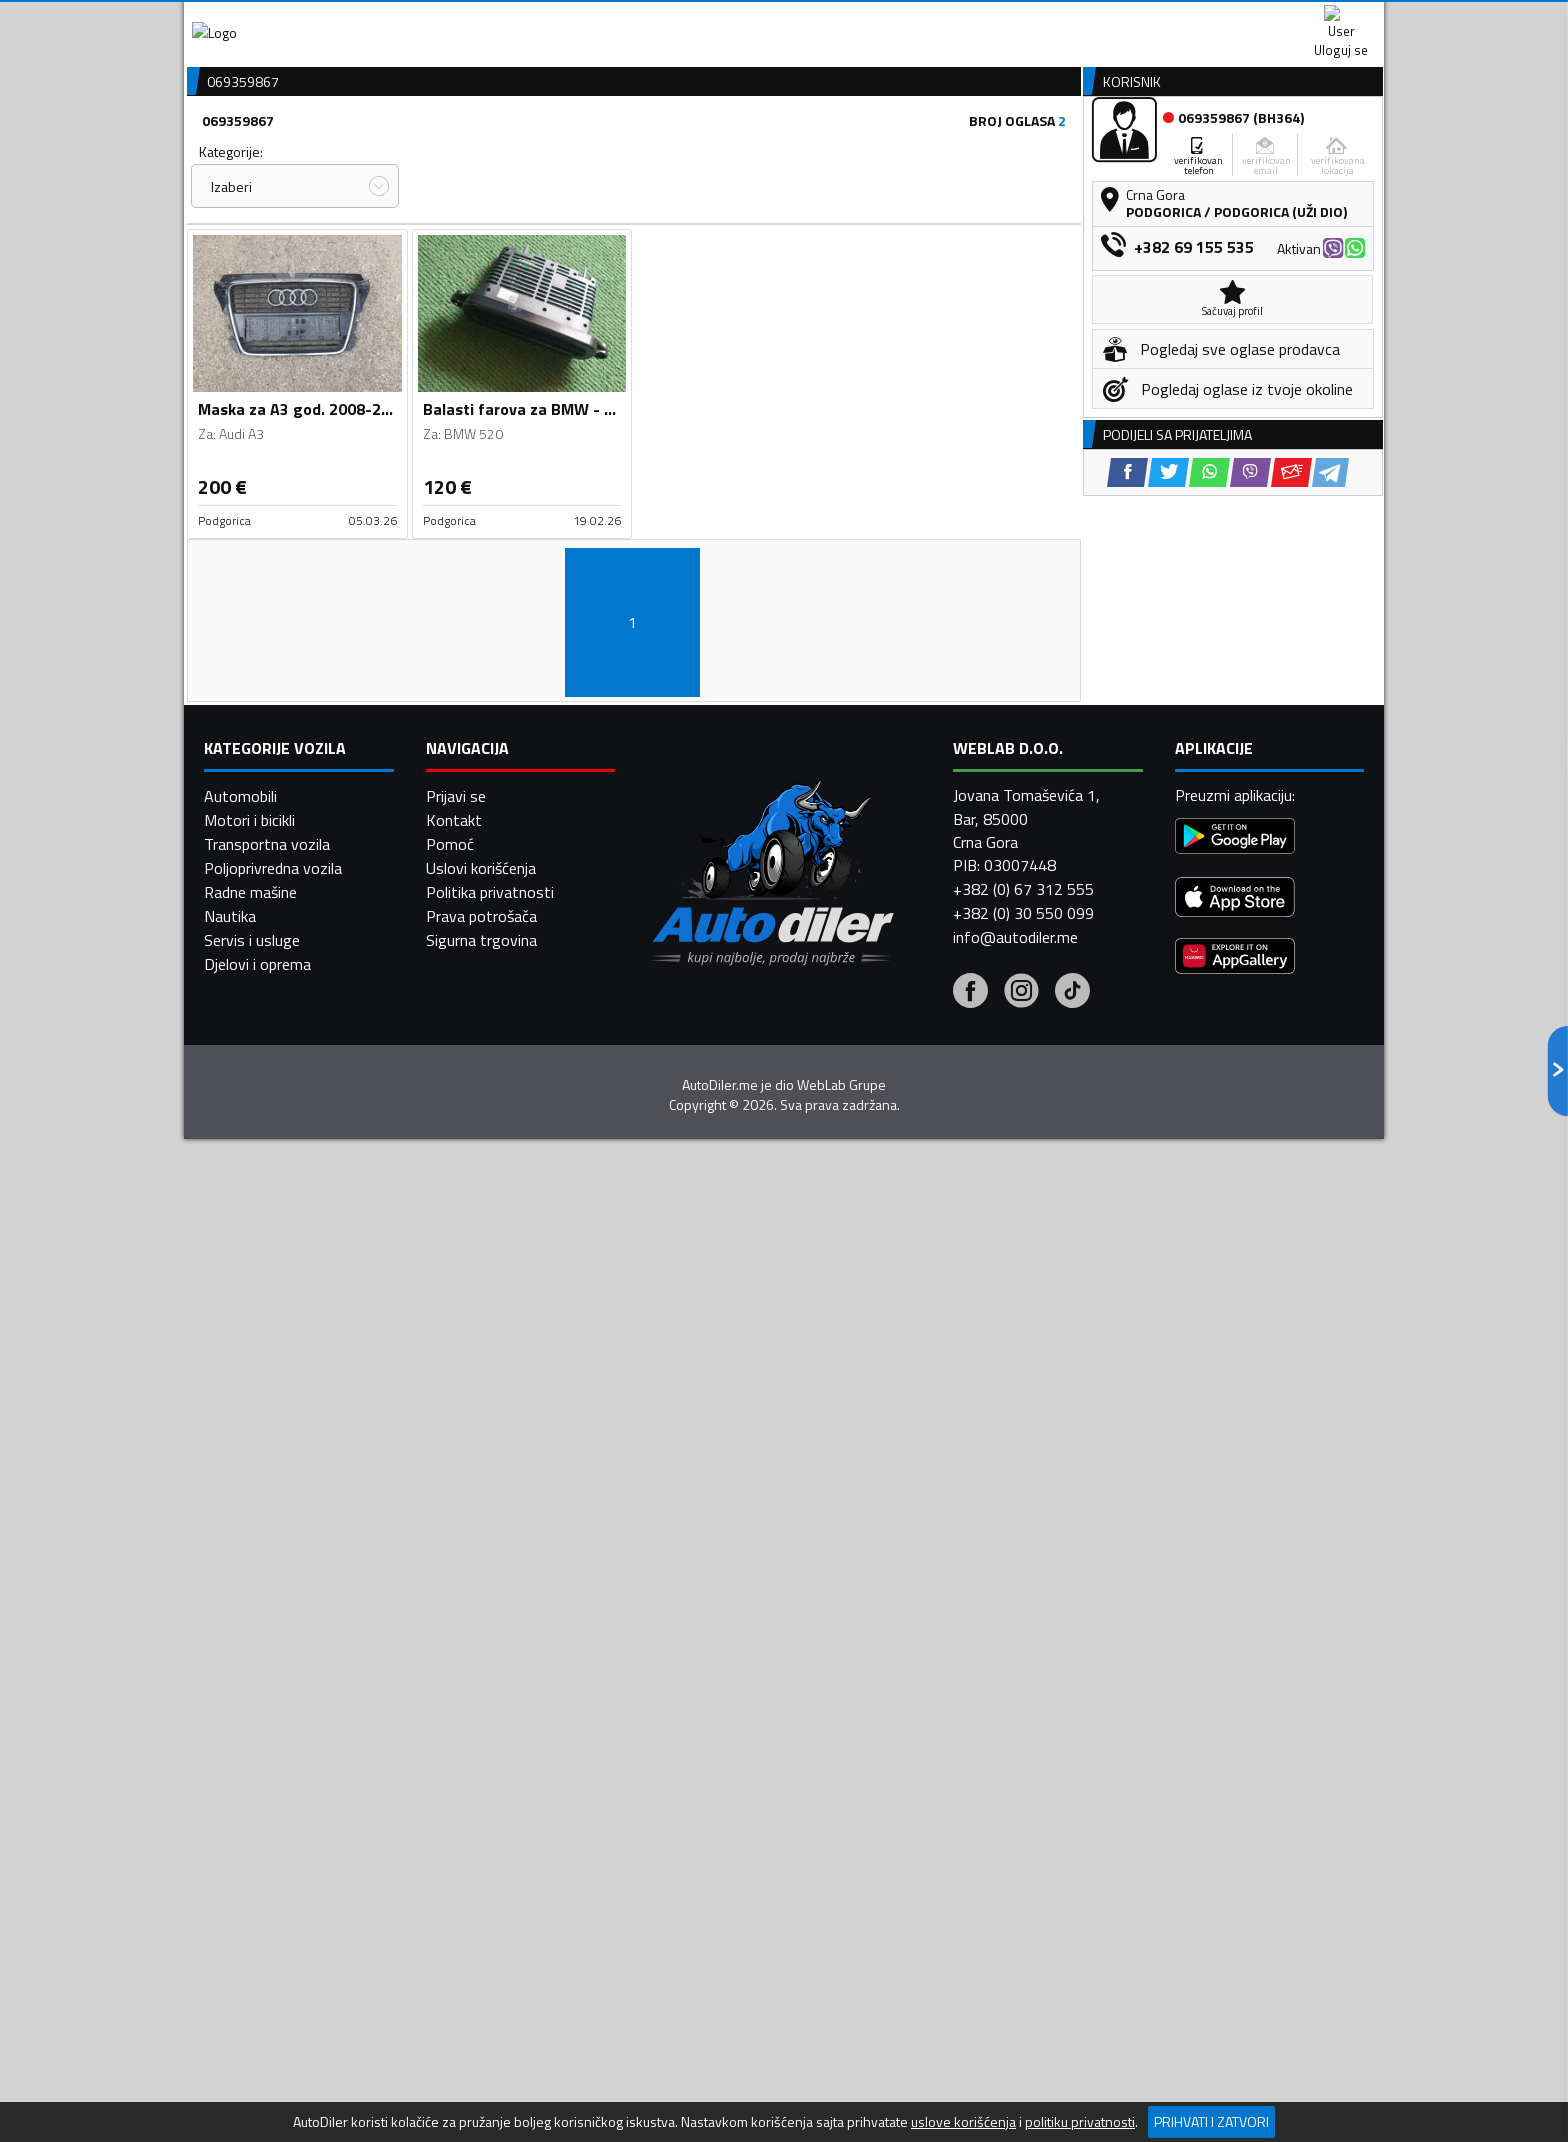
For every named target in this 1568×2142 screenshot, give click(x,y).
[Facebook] (970, 1746)
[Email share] (1291, 832)
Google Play (651, 20)
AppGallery (910, 20)
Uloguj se (1244, 20)
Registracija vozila (1157, 153)
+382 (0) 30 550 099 (1023, 1666)
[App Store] (1235, 1651)
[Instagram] (1021, 1746)
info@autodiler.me (1015, 1690)
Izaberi (231, 293)
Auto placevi (570, 153)
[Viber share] (1250, 832)
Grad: (667, 258)
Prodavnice (433, 153)
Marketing (1028, 20)
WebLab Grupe (841, 1837)
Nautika (230, 1669)
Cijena (443, 258)
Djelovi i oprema (257, 1717)
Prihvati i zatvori (1211, 2121)
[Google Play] (1235, 1590)
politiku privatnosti (1080, 2122)
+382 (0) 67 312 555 (1023, 1642)
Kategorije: (231, 258)
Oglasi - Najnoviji (950, 295)
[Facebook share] (1127, 832)
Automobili (240, 1549)
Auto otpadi (836, 153)
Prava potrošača (481, 1669)
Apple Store (784, 20)
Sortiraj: (900, 258)
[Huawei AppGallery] (1235, 1710)
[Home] (201, 153)
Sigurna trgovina (481, 1693)
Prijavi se (456, 1549)
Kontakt (1136, 20)
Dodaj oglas (1319, 153)
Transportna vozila (267, 1597)
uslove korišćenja (963, 2122)
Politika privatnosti (490, 1645)
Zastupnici (704, 153)
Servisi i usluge (985, 153)
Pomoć (450, 1597)
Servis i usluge (252, 1693)
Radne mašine (250, 1645)
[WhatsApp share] (1209, 832)
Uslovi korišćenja (481, 1621)
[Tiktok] (1072, 1746)
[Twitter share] (1168, 832)
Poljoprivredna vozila (273, 1621)
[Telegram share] (1330, 832)
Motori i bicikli (249, 1573)
